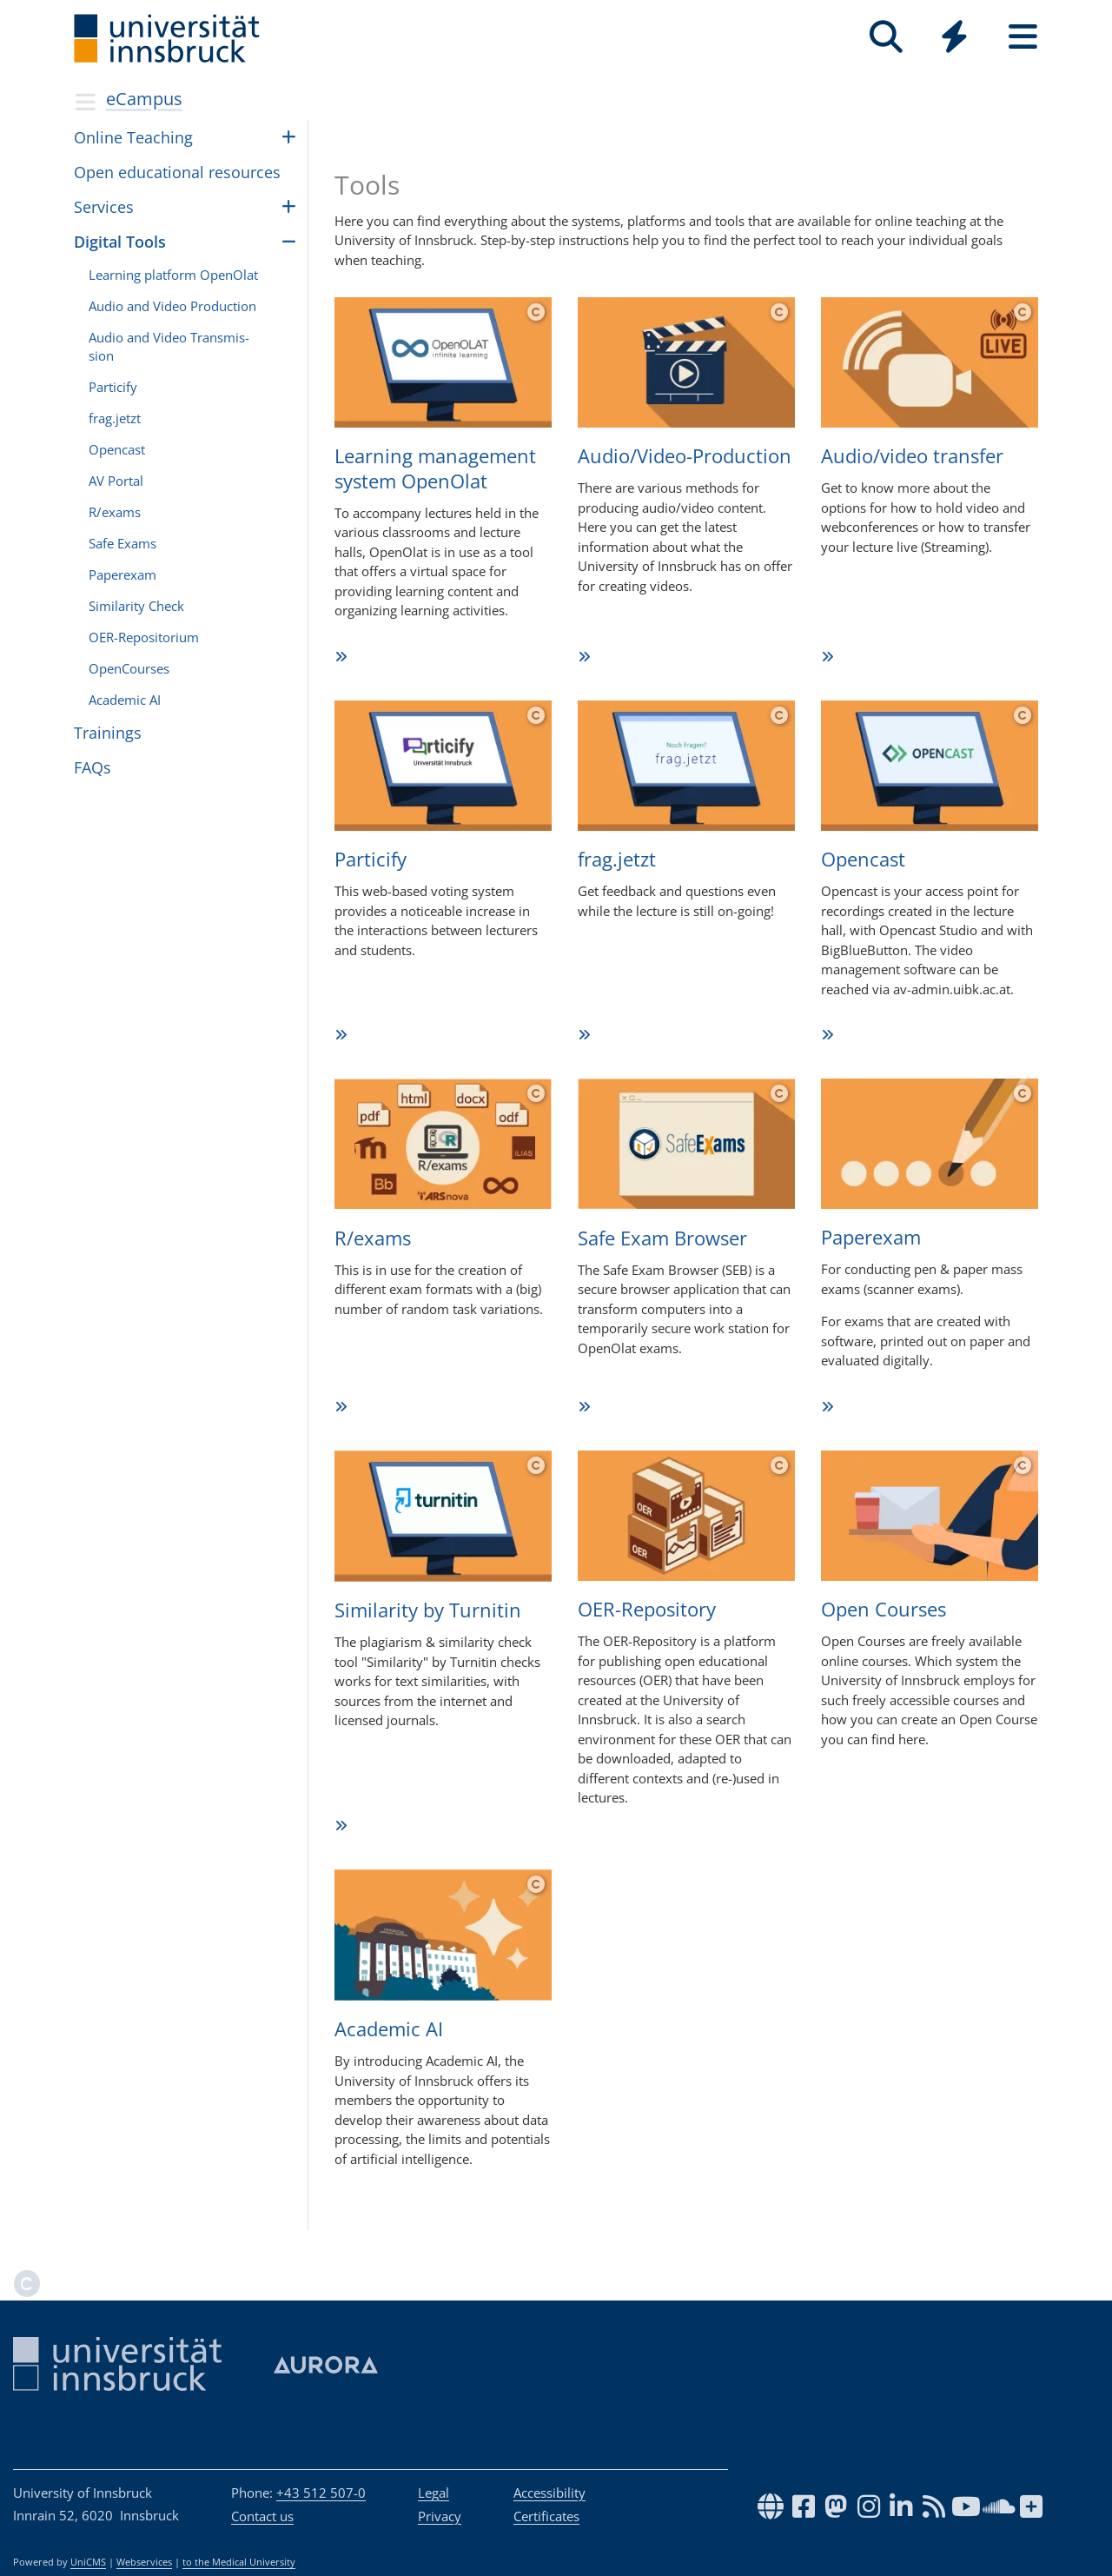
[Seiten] (1023, 37)
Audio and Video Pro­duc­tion (172, 306)
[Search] (885, 37)
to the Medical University (238, 2562)
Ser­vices (104, 206)
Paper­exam (871, 1237)
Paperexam (122, 574)
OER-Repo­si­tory (647, 1609)
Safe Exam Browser (662, 1238)
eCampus (144, 98)
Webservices (144, 2562)
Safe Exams (122, 543)
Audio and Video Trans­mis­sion (169, 346)
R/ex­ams (115, 512)
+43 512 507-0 (321, 2492)
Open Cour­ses (883, 1609)
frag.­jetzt (115, 418)
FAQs (92, 767)
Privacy (439, 2516)
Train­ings (108, 732)
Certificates (546, 2516)
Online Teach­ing (133, 137)
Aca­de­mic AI (388, 2028)
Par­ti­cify (113, 386)
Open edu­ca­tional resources (177, 172)
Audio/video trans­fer (912, 455)
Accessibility (549, 2492)
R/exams (372, 1238)
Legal (433, 2492)
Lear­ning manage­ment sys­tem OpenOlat (435, 468)
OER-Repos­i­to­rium (144, 637)
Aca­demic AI (125, 699)
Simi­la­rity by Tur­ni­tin (427, 1610)
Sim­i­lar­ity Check (136, 605)
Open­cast (117, 449)
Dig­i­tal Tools (120, 241)
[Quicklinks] (954, 37)
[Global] (954, 38)
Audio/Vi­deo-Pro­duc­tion (684, 455)
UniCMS (88, 2562)
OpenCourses (129, 668)
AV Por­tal (116, 480)
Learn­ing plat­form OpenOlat (173, 274)
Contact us (262, 2516)
